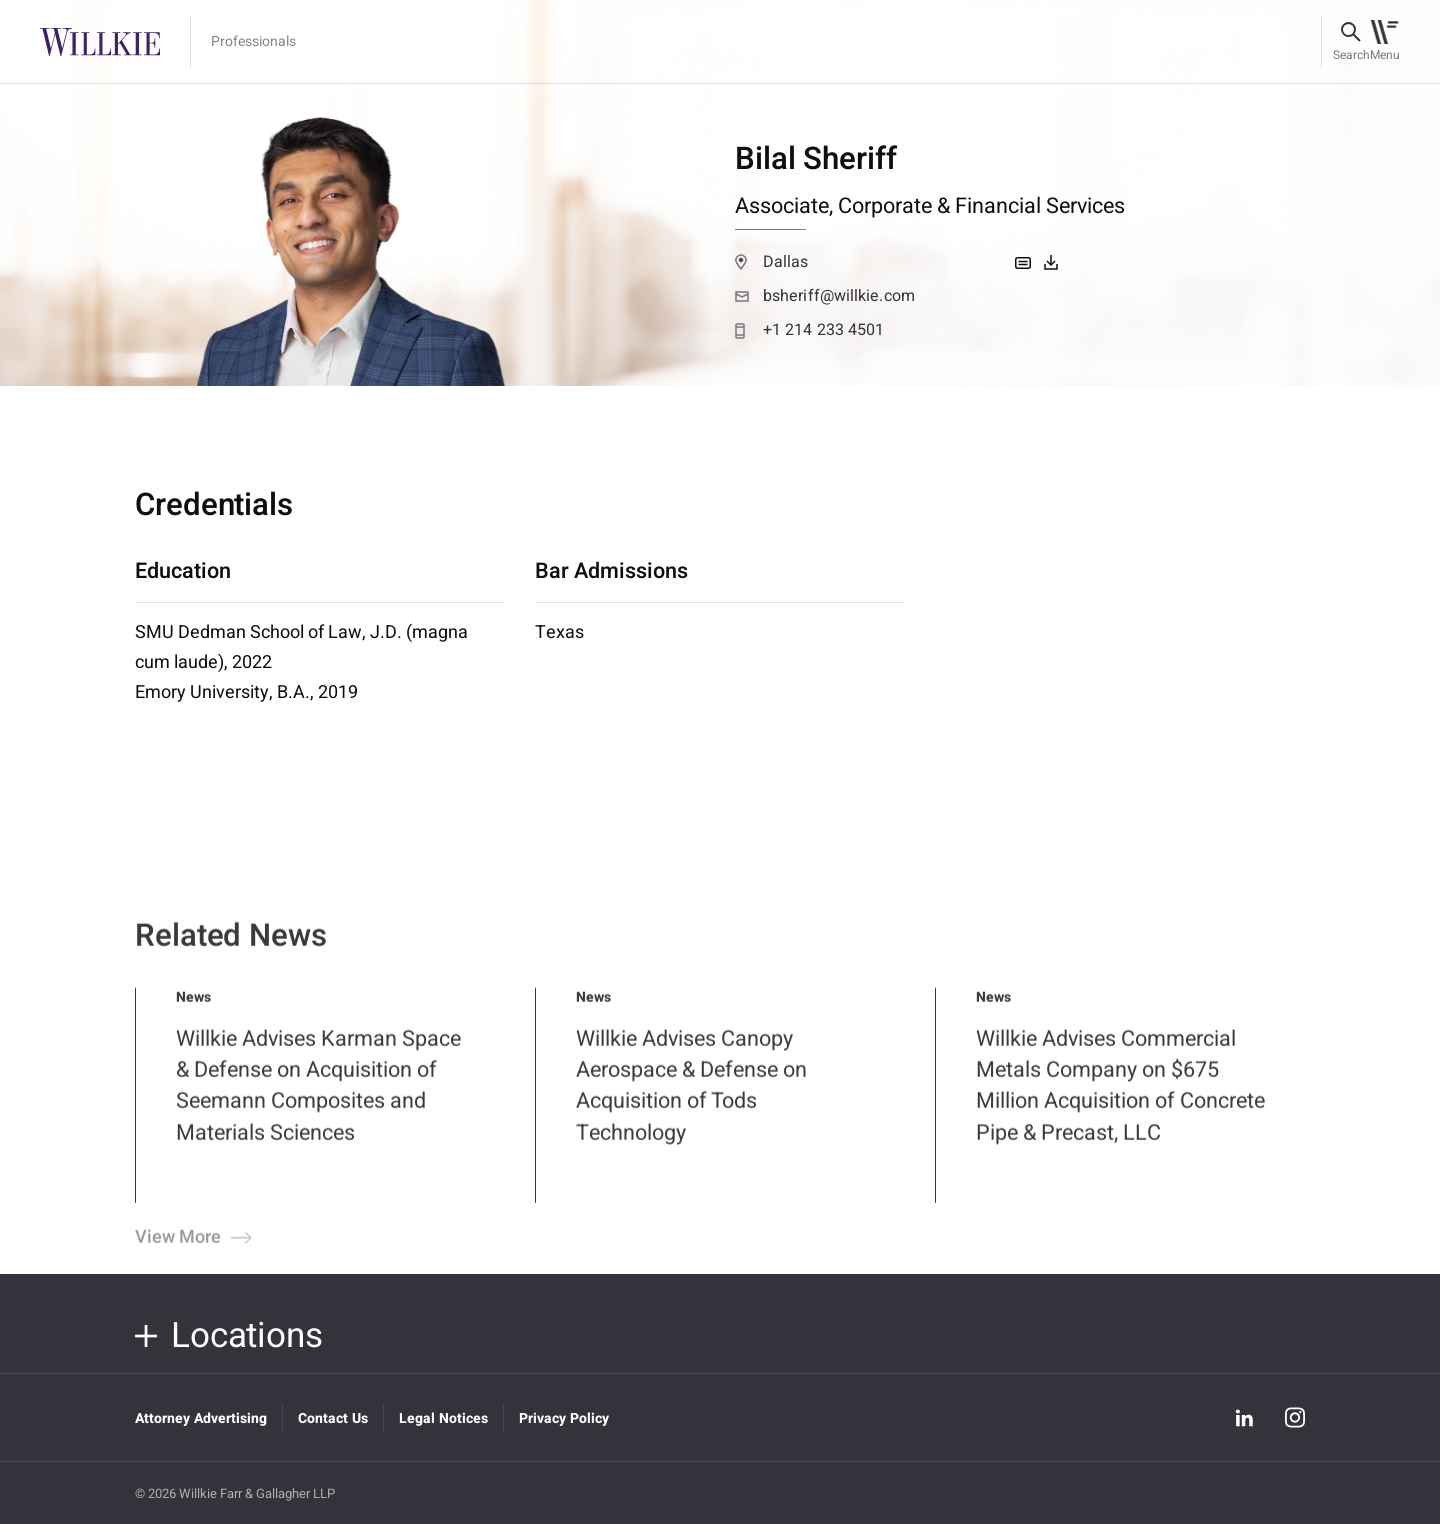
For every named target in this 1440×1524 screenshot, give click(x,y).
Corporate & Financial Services (981, 206)
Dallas (772, 262)
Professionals (253, 42)
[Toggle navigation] (1384, 42)
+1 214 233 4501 (809, 330)
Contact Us (333, 1418)
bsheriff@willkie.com (825, 296)
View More (191, 1252)
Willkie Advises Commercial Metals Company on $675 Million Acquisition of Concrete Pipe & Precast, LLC (1120, 1100)
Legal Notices (443, 1418)
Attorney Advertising (201, 1418)
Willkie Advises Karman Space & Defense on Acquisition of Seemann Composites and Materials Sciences (318, 1100)
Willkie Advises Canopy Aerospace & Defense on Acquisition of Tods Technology (691, 1100)
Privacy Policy (564, 1418)
